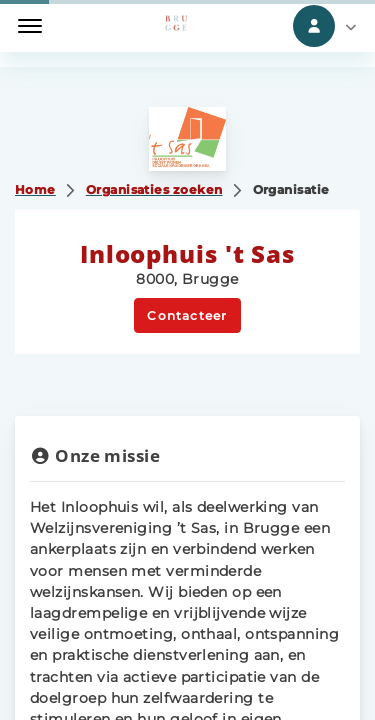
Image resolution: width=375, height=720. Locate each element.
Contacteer (187, 315)
